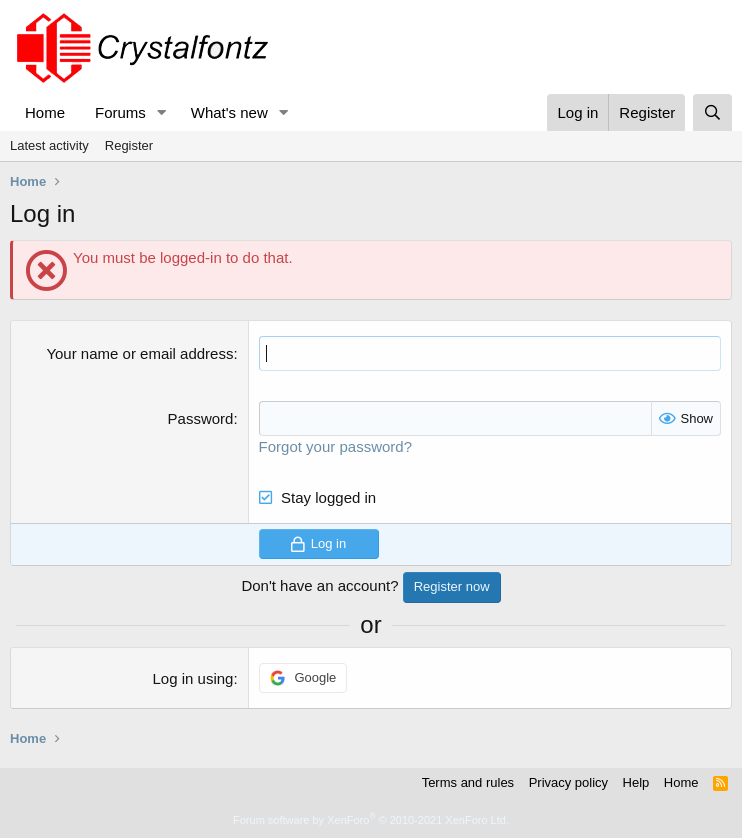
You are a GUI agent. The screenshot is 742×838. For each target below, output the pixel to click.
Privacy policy (568, 782)
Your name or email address (139, 353)
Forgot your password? (335, 446)
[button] (162, 112)
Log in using (193, 678)
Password (201, 418)
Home (45, 112)
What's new (229, 112)
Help (636, 782)
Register (129, 145)
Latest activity (49, 145)
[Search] (712, 112)
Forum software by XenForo (371, 820)
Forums (120, 112)
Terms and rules (468, 782)
